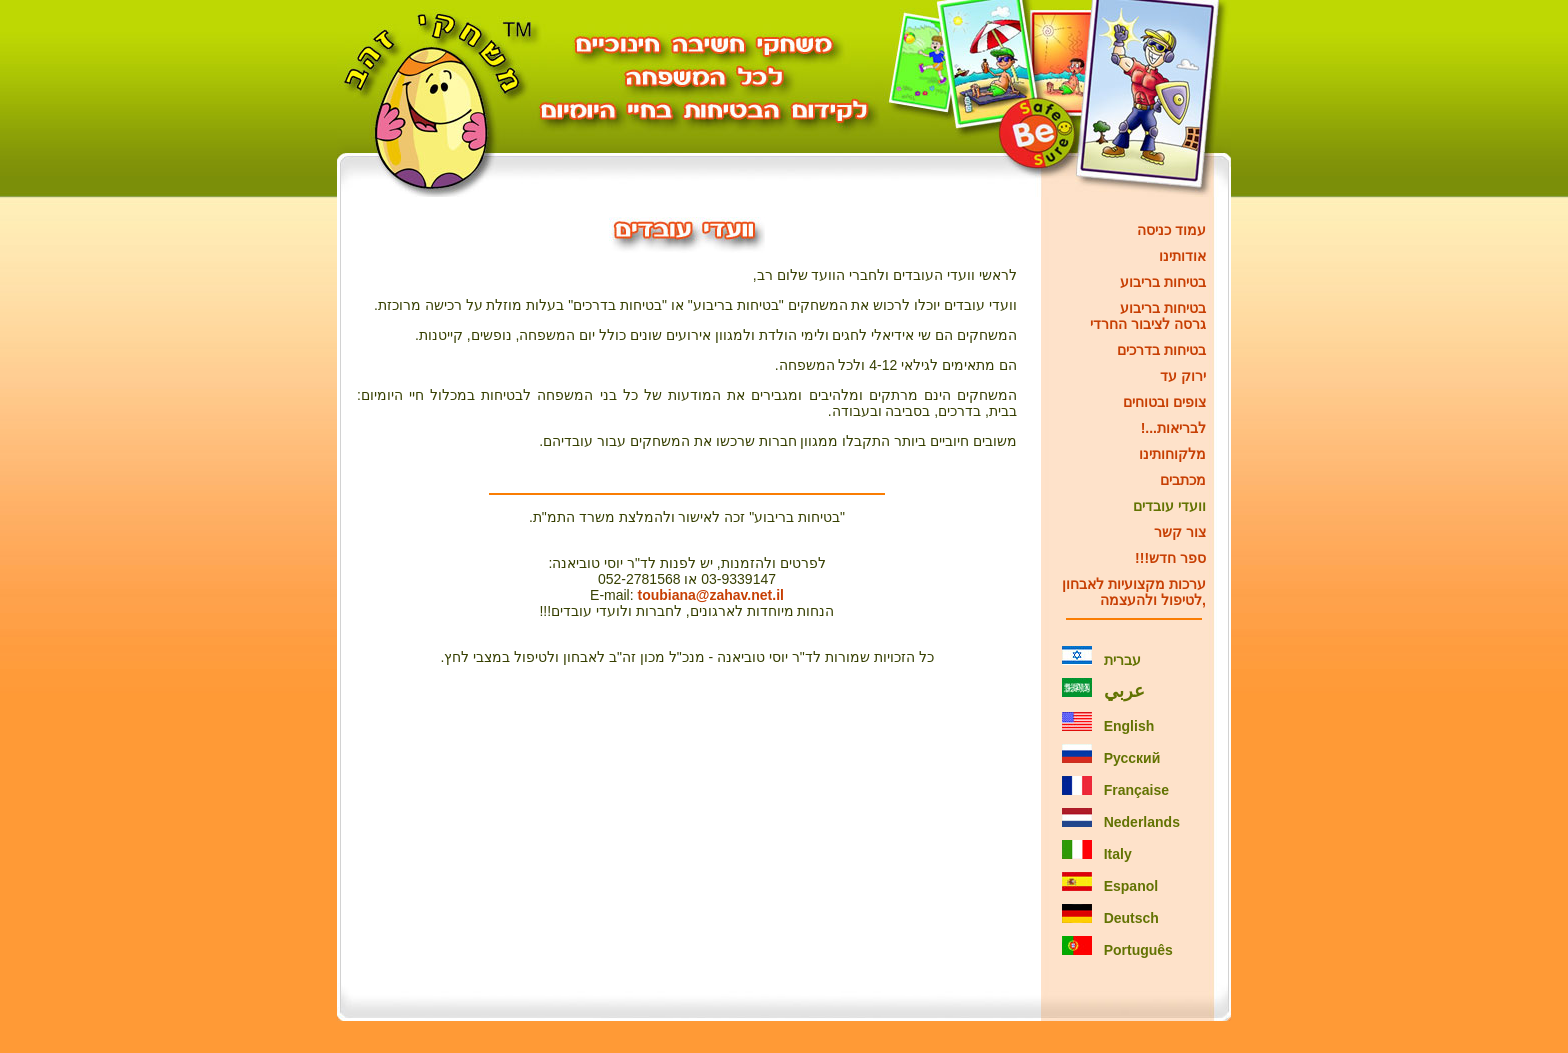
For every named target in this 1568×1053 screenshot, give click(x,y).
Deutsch (1131, 918)
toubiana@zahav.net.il (711, 595)
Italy (1118, 854)
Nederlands (1142, 822)
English (1129, 726)
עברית (1122, 660)
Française (1136, 790)
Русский (1132, 758)
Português (1138, 950)
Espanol (1131, 886)
